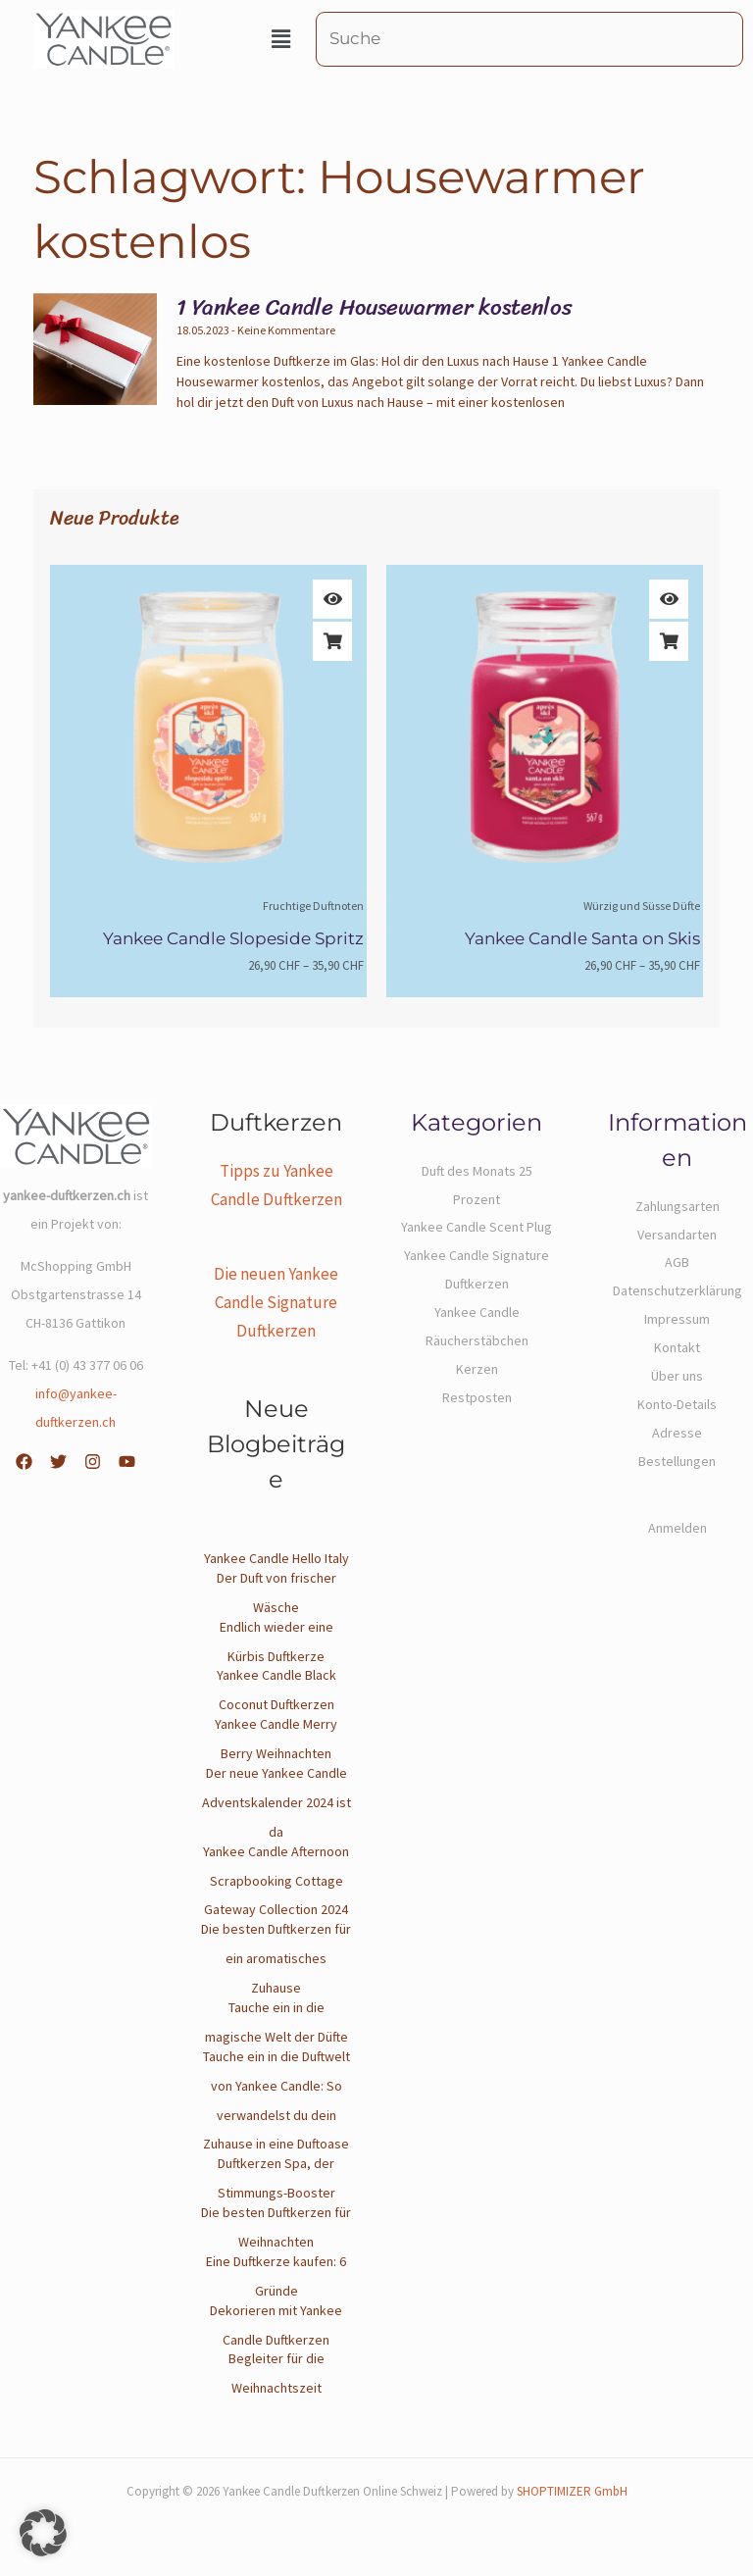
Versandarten (677, 1234)
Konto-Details (677, 1404)
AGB (677, 1262)
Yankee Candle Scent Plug (476, 1227)
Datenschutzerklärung (677, 1290)
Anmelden (677, 1528)
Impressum (677, 1319)
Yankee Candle (477, 1312)
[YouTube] (127, 1461)
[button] (281, 39)
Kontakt (677, 1347)
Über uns (677, 1376)
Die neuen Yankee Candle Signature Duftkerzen (276, 1302)
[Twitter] (58, 1461)
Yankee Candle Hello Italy (276, 1558)
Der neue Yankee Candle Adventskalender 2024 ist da (276, 1802)
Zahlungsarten (677, 1206)
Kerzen (477, 1369)
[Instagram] (92, 1461)
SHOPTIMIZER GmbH (572, 2491)
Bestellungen (677, 1461)
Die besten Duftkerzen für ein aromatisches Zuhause (276, 1958)
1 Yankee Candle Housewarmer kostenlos (374, 307)
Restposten (477, 1397)
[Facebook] (24, 1461)
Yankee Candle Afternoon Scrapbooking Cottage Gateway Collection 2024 (276, 1881)
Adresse (677, 1432)
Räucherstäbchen (477, 1340)
